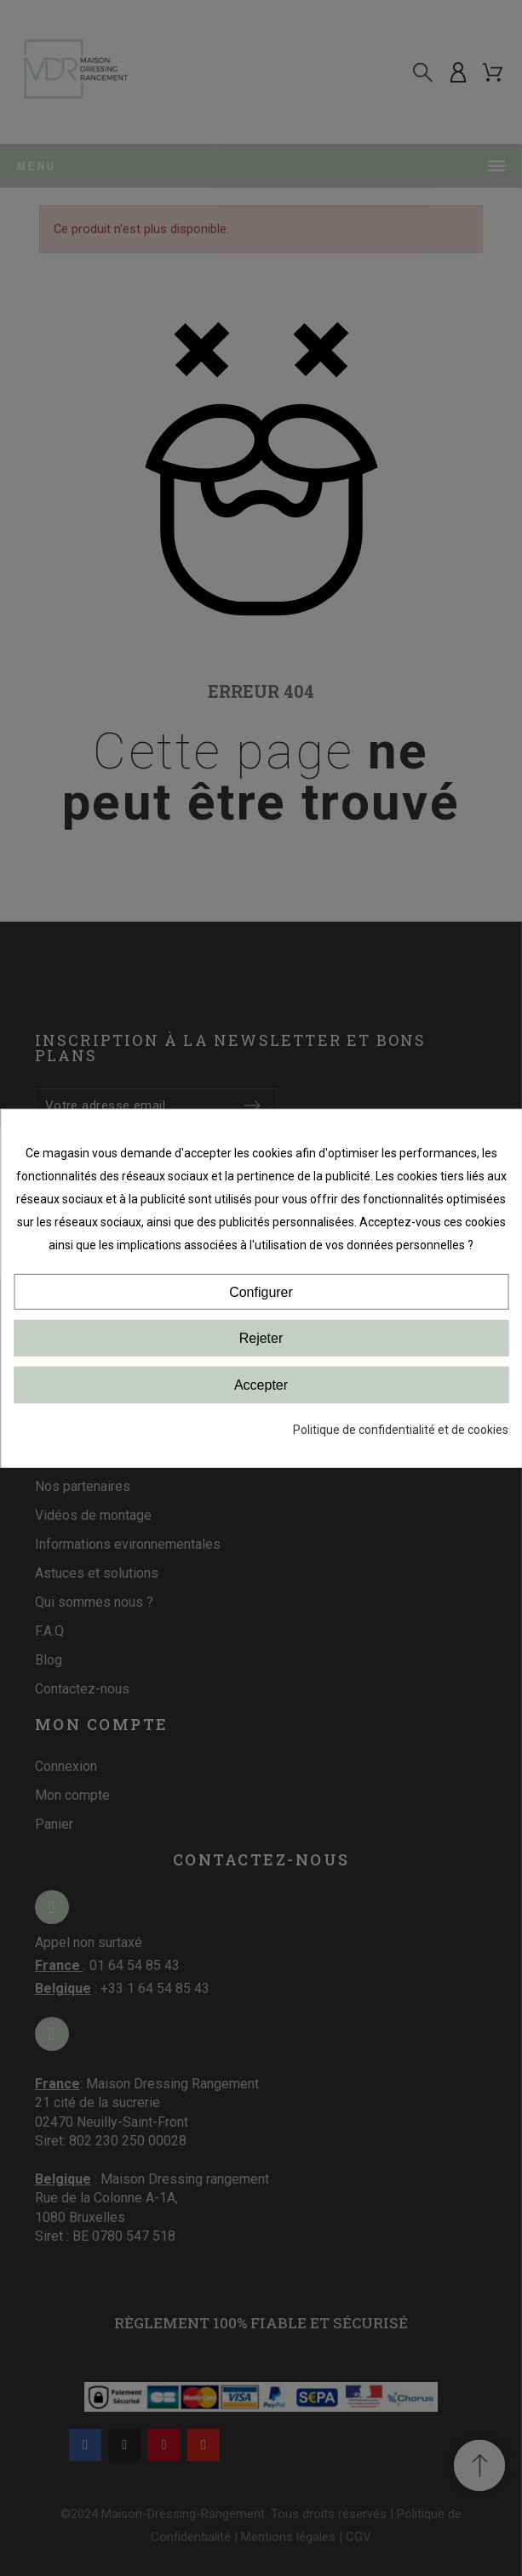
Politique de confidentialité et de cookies (400, 1430)
